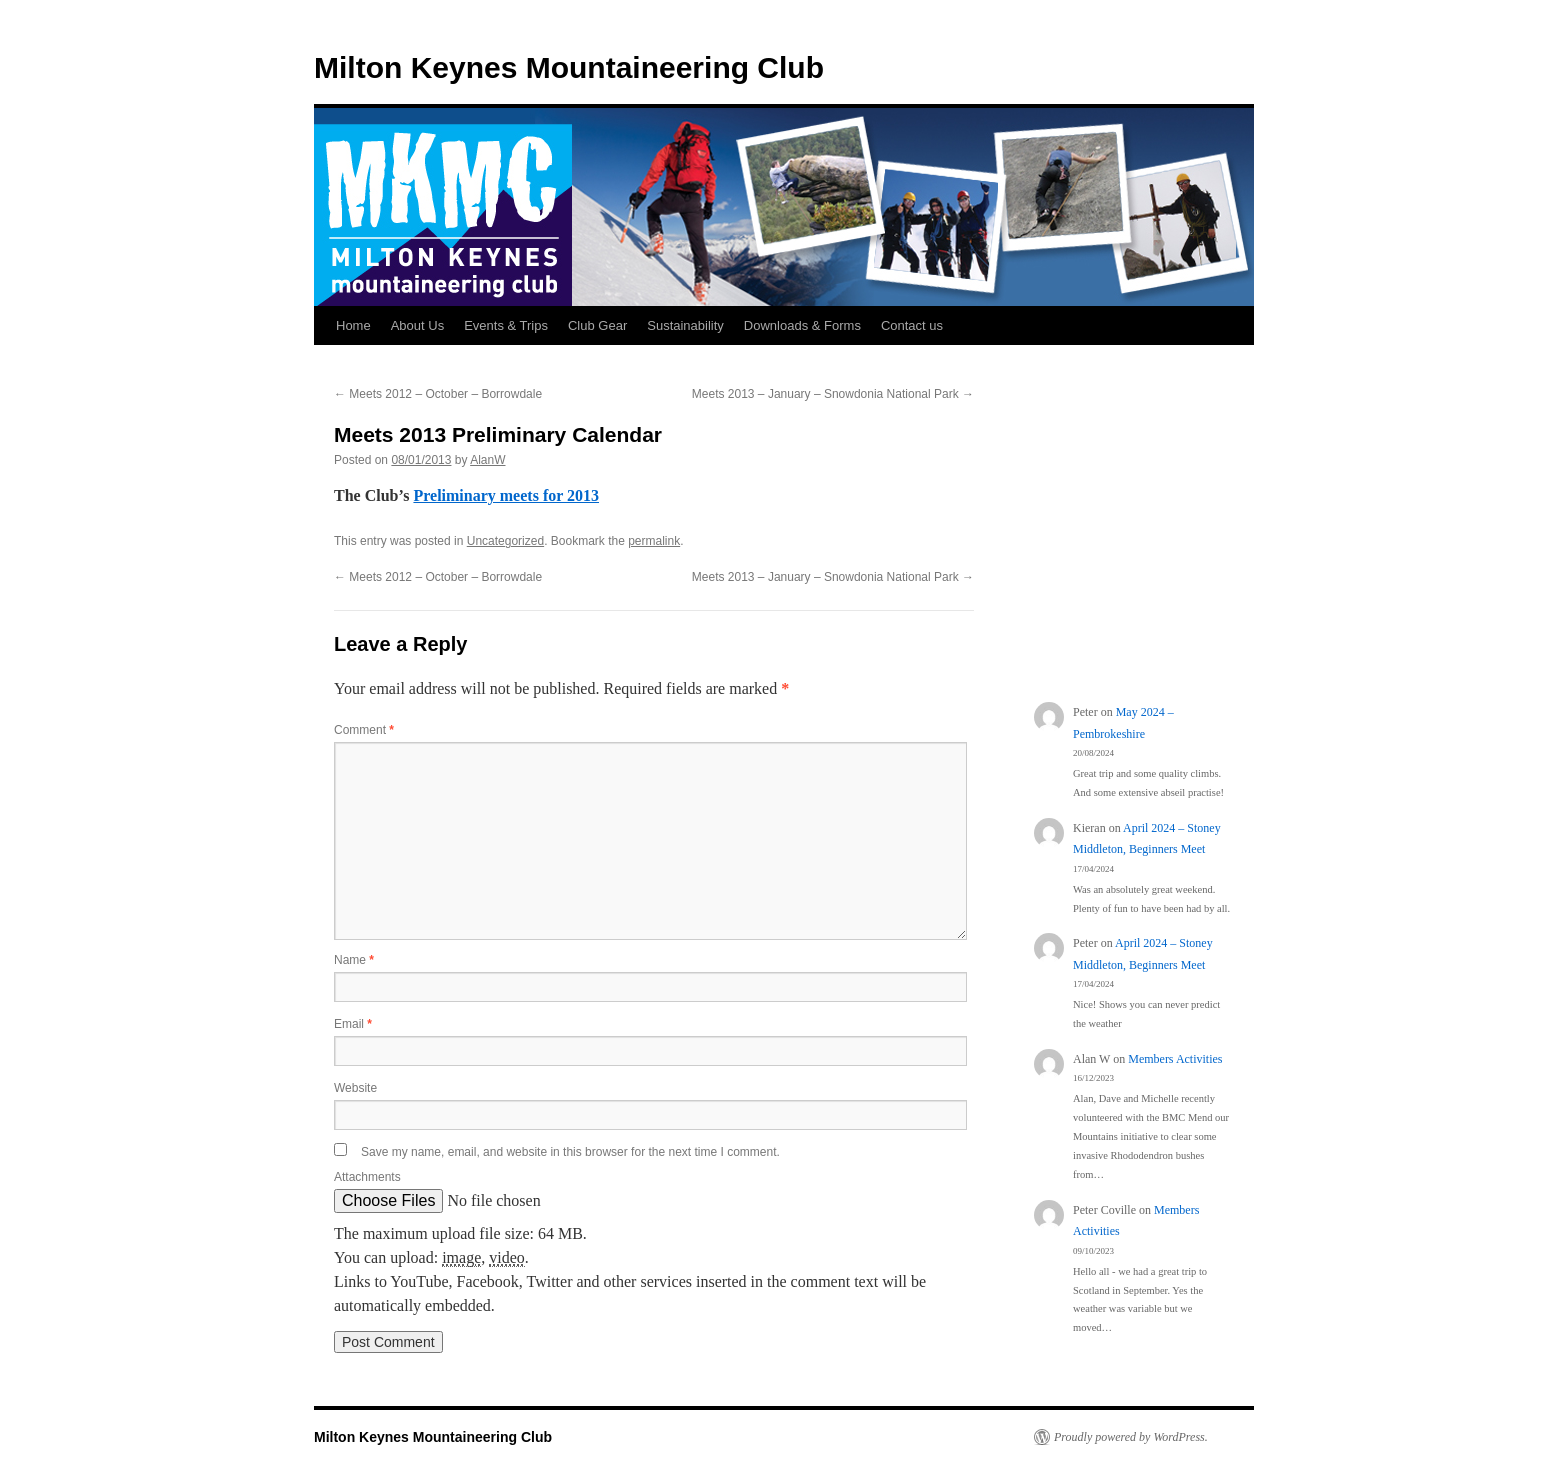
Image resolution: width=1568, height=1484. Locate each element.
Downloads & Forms (802, 325)
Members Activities (1175, 1059)
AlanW (487, 460)
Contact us (912, 325)
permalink (654, 541)
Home (353, 325)
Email (353, 1024)
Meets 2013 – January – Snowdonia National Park (833, 394)
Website (355, 1088)
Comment (364, 730)
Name (354, 960)
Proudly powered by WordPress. (1131, 1437)
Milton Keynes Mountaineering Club (569, 67)
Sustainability (685, 325)
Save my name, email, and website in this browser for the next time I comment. (570, 1152)
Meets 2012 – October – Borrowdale (438, 394)
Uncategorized (505, 541)
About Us (417, 325)
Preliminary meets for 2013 (506, 495)
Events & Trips (506, 325)
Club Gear (597, 325)
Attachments (367, 1177)
